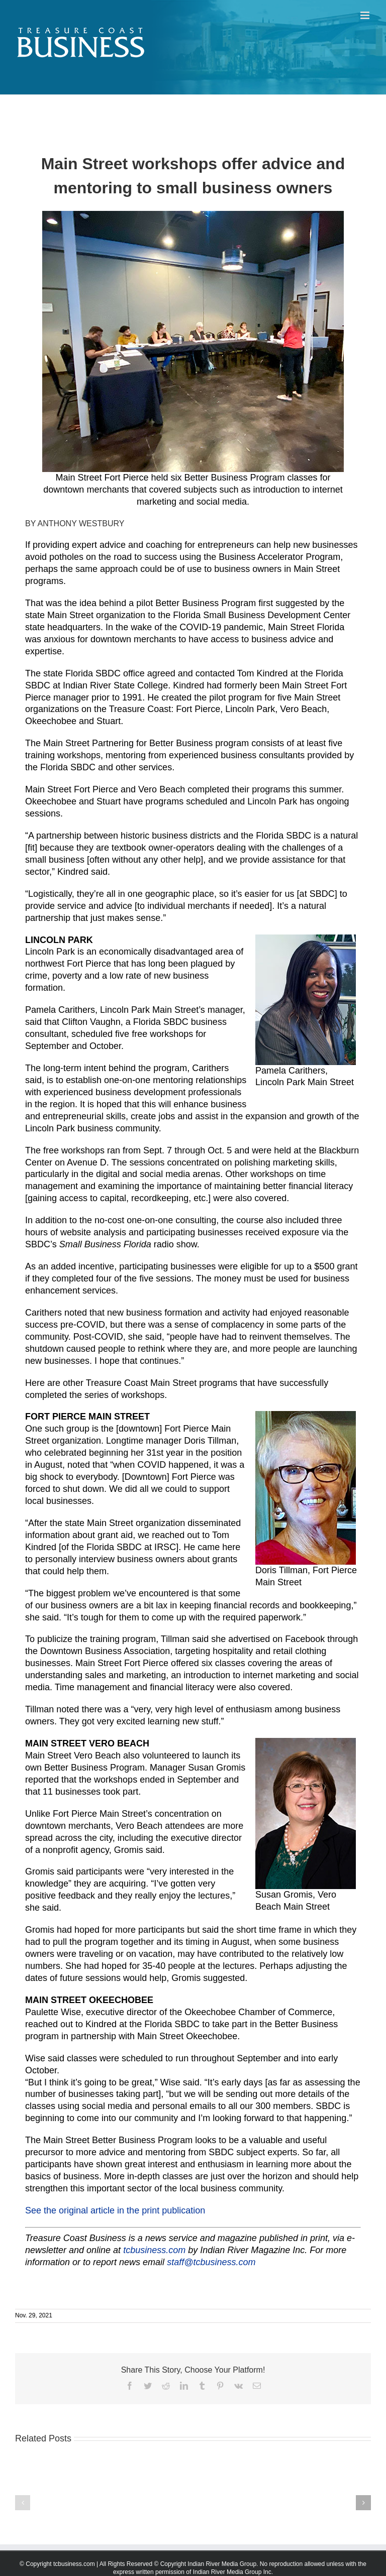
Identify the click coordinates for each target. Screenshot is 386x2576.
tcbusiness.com (154, 2250)
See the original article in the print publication (115, 2210)
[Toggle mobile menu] (365, 15)
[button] (22, 2502)
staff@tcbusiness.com (211, 2262)
